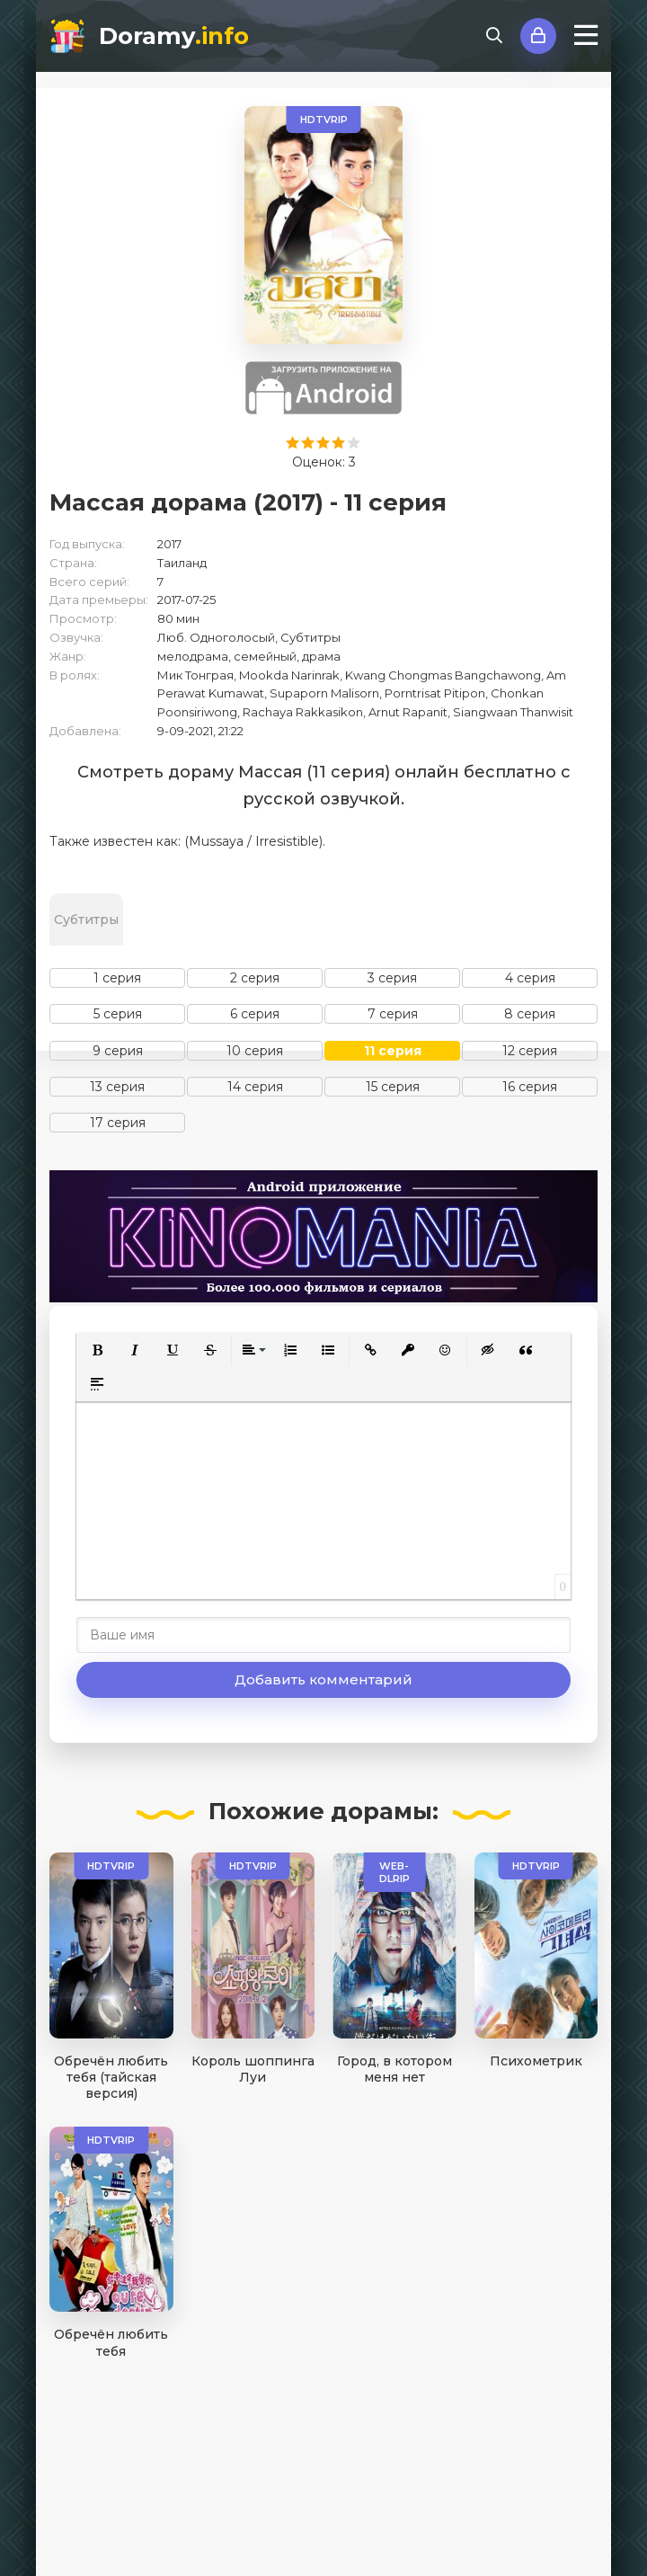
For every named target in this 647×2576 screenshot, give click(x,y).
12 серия (529, 1051)
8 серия (529, 1014)
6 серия (254, 1014)
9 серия (118, 1051)
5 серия (117, 1014)
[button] (97, 1350)
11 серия (392, 1051)
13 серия (117, 1087)
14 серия (255, 1087)
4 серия (530, 978)
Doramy (174, 36)
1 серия (117, 978)
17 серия (118, 1123)
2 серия (254, 978)
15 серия (393, 1087)
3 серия (392, 978)
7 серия (393, 1014)
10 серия (254, 1051)
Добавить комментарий (323, 1679)
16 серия (529, 1087)
